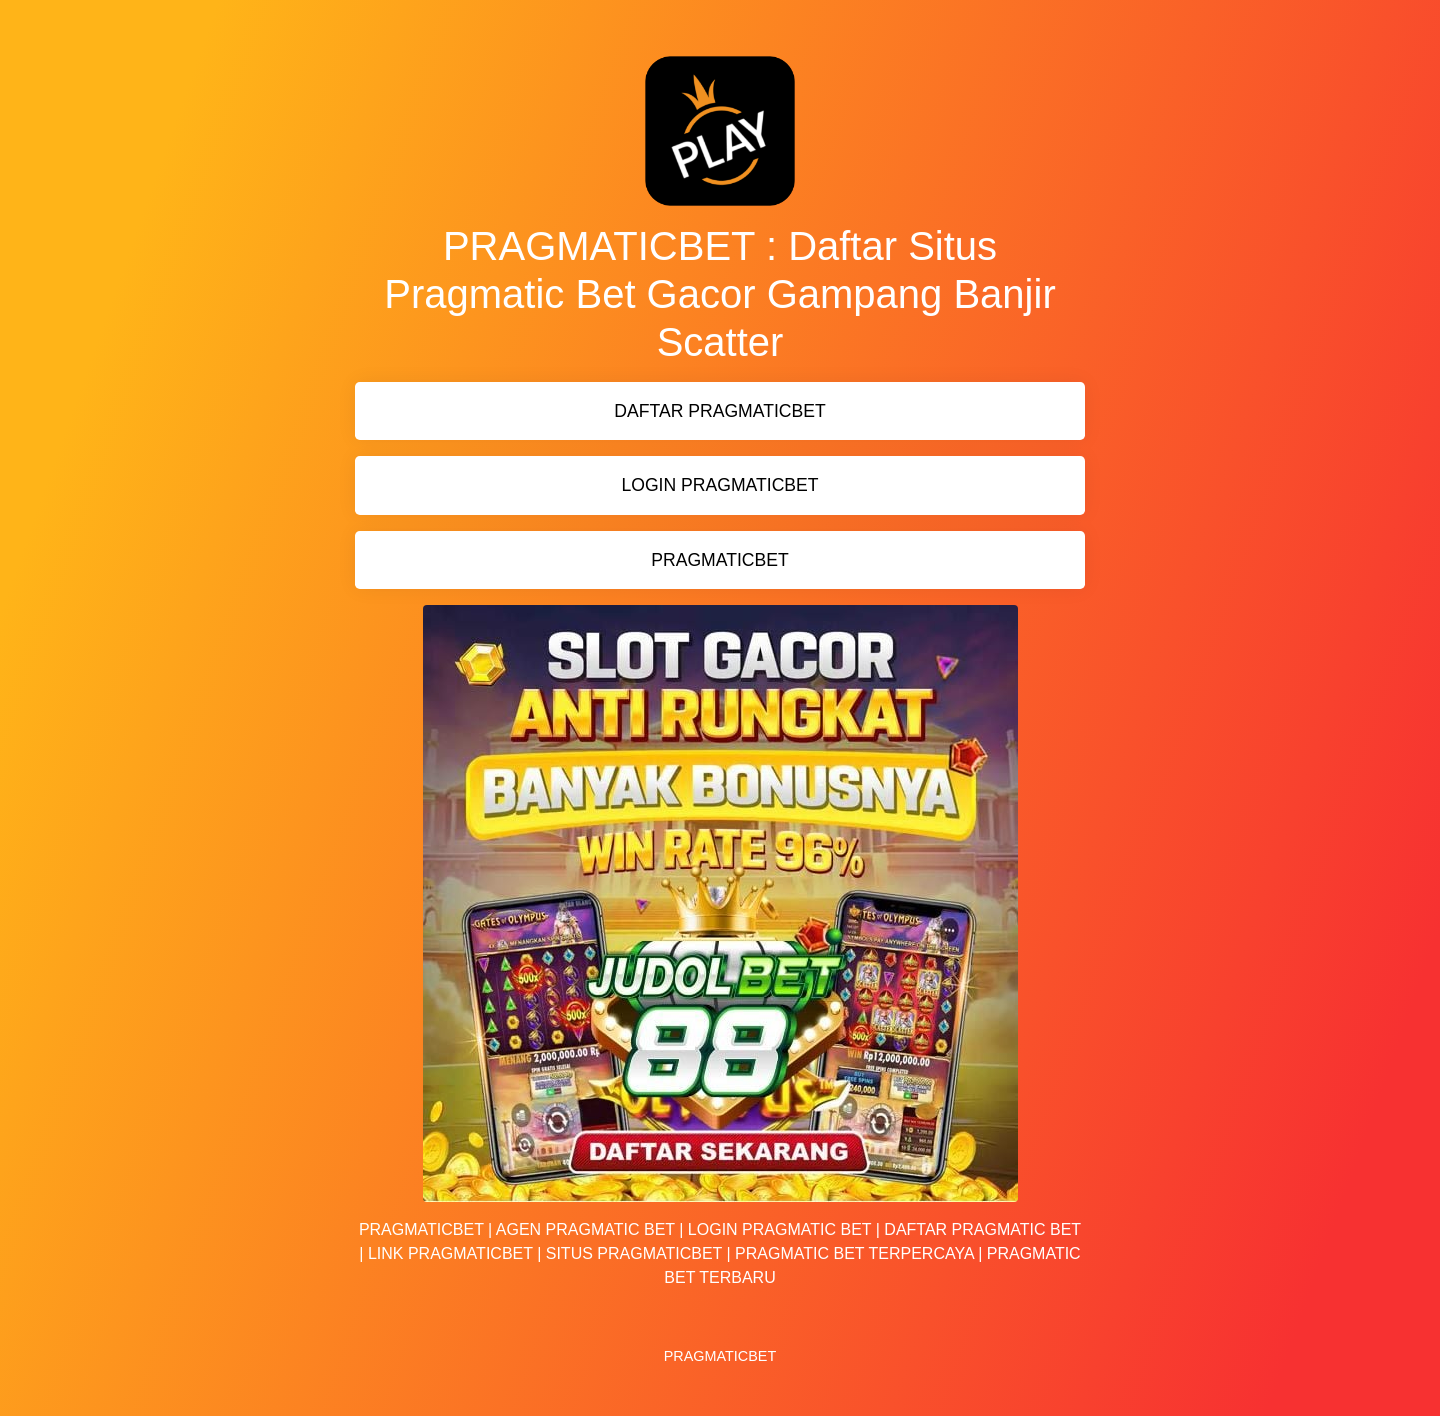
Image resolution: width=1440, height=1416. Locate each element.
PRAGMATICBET (720, 560)
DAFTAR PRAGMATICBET (719, 411)
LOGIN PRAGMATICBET (719, 485)
